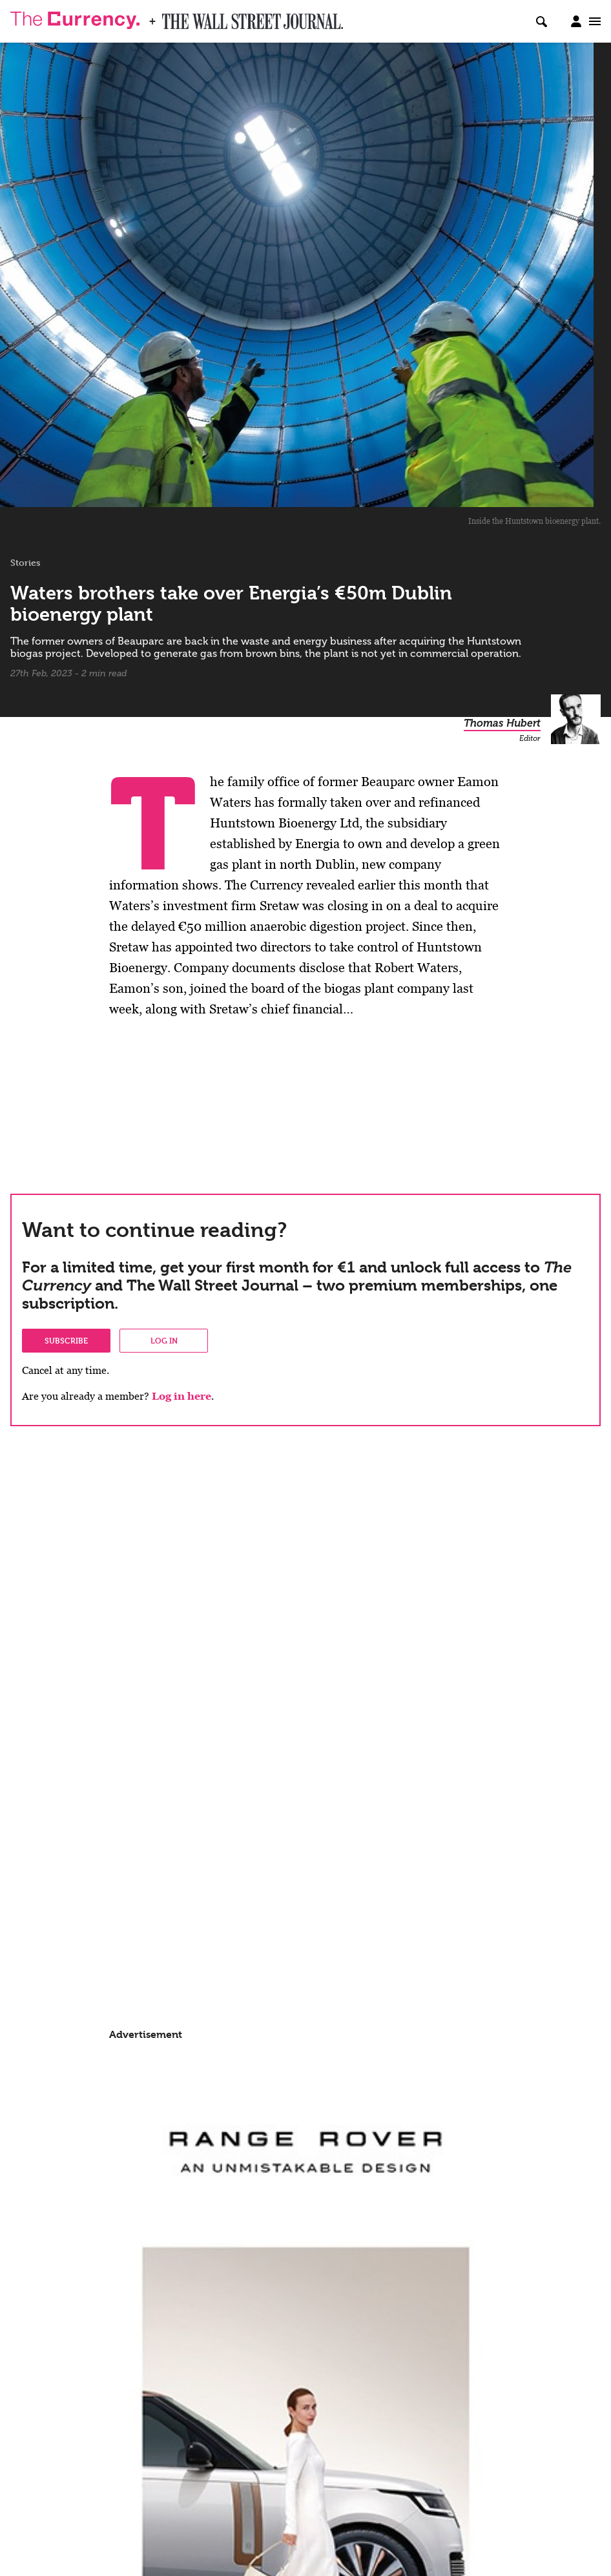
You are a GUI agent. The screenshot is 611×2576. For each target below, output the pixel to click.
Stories (25, 562)
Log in (164, 1340)
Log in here (181, 1396)
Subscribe (66, 1340)
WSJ (173, 17)
